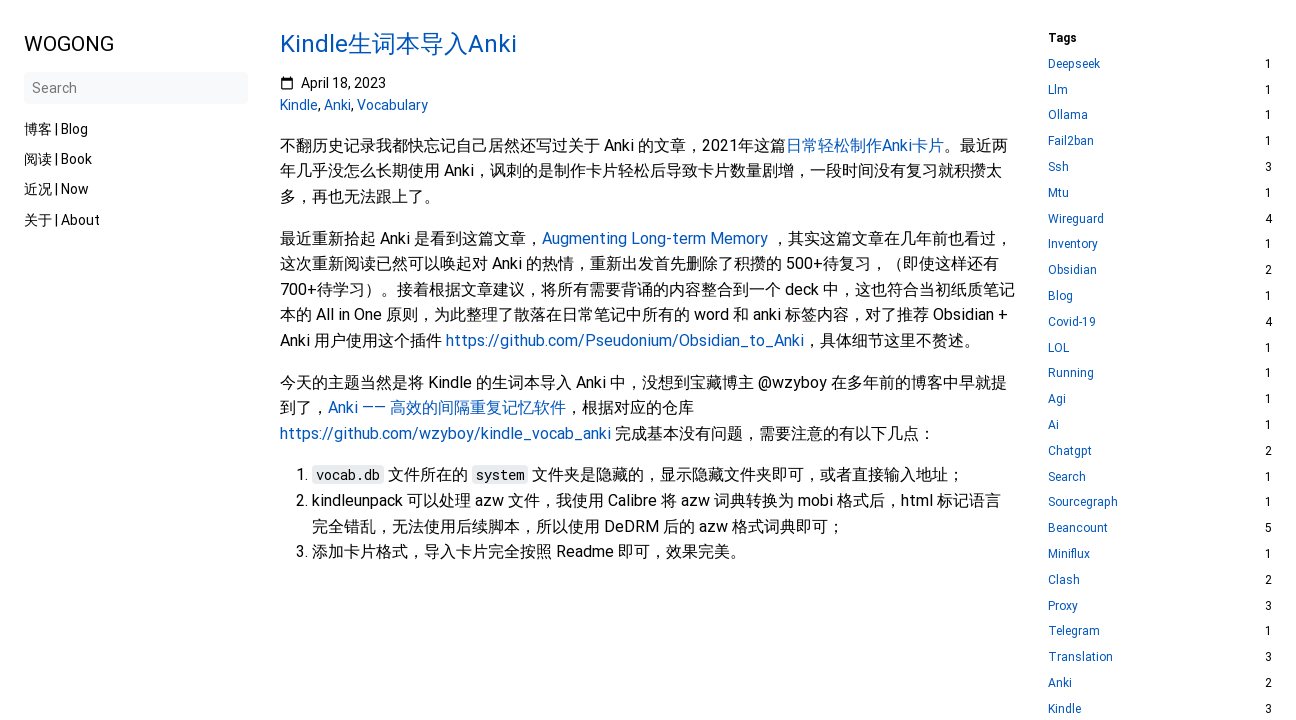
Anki (337, 105)
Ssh (1058, 167)
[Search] (136, 88)
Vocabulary (392, 105)
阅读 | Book (58, 159)
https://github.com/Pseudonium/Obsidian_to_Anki (625, 340)
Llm (1058, 90)
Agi (1057, 399)
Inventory (1073, 244)
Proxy (1063, 606)
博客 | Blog (56, 129)
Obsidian (1072, 270)
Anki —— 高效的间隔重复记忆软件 (447, 407)
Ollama (1068, 115)
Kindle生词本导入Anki (398, 44)
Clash (1064, 580)
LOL (1058, 348)
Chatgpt (1070, 451)
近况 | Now (56, 189)
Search (1067, 477)
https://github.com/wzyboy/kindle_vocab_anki (445, 433)
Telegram (1074, 631)
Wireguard (1076, 219)
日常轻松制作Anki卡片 (865, 145)
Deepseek (1074, 64)
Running (1071, 373)
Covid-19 (1072, 322)
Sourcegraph (1083, 502)
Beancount (1078, 528)
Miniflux (1069, 554)
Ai (1053, 425)
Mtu (1058, 193)
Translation (1080, 657)
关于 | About (62, 220)
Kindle (299, 105)
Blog (1060, 296)
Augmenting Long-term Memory (655, 238)
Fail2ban (1071, 141)
